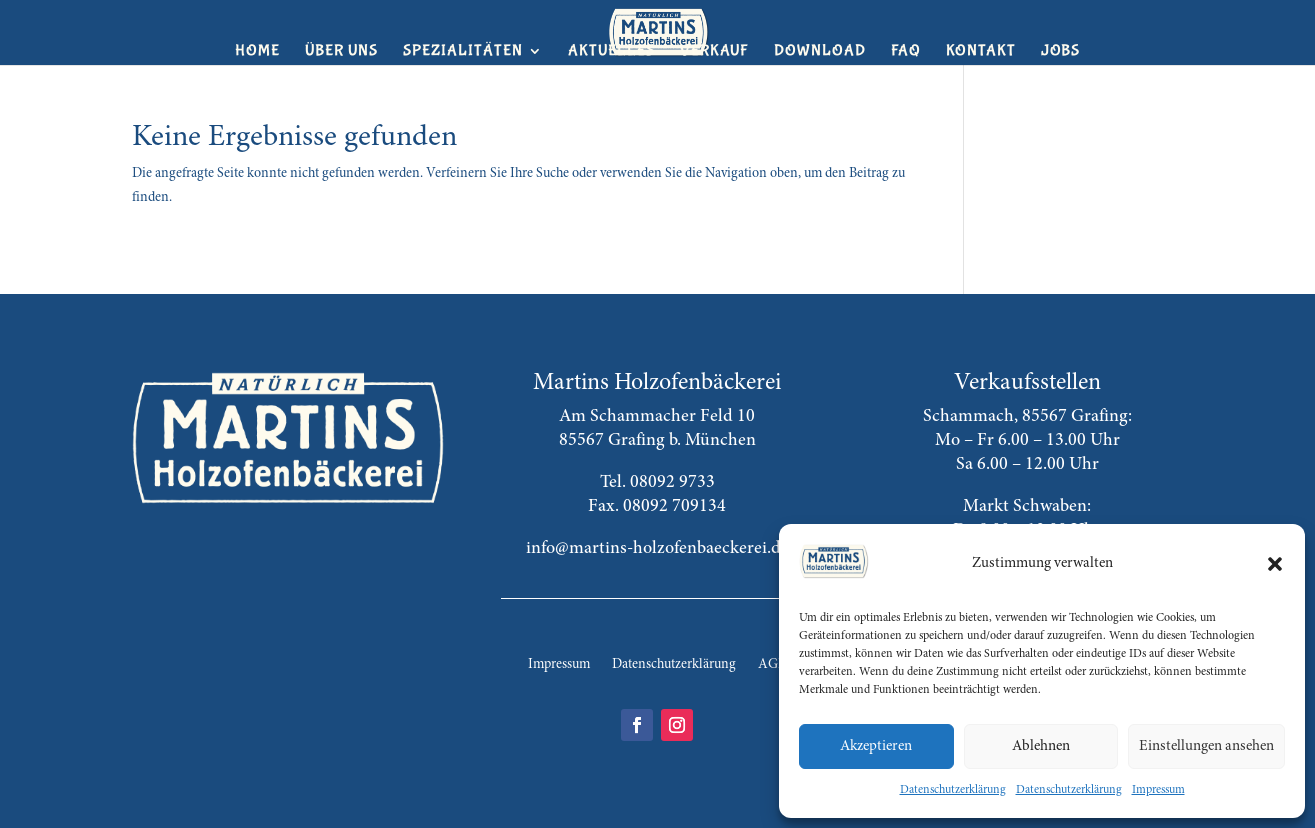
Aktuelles (611, 52)
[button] (1275, 564)
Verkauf (714, 52)
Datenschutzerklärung (953, 790)
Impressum (1158, 790)
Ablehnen (1041, 746)
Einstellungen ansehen (1206, 746)
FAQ (906, 52)
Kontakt (981, 52)
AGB (772, 665)
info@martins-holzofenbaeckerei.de (657, 549)
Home (257, 52)
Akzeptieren (876, 746)
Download (820, 52)
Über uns (341, 52)
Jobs (1060, 52)
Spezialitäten (463, 52)
